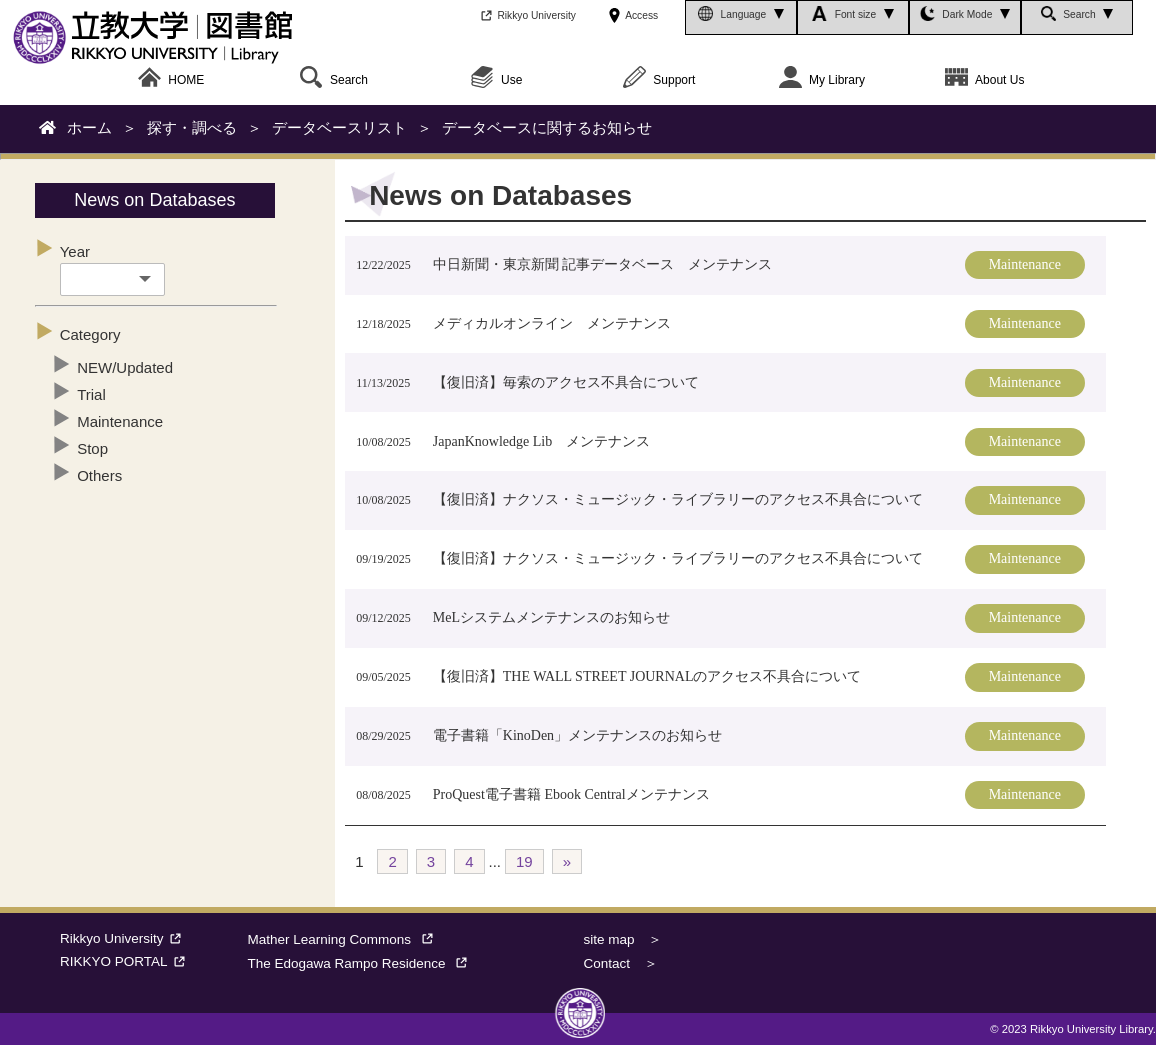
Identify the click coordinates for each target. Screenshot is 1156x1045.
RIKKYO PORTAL (125, 961)
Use (496, 81)
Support (659, 81)
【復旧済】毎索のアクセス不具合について (566, 382)
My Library (822, 81)
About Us (984, 81)
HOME (171, 81)
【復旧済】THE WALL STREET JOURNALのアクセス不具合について (647, 676)
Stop (92, 448)
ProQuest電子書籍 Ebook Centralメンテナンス (571, 794)
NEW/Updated (125, 367)
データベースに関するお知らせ (547, 127)
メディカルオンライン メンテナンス (552, 323)
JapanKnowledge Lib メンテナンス (541, 441)
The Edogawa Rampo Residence (362, 963)
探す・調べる (192, 127)
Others (99, 475)
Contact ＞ (620, 963)
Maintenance (120, 421)
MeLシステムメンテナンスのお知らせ (551, 617)
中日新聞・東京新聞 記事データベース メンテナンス (603, 264)
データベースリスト (339, 127)
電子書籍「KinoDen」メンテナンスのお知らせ (577, 735)
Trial (91, 394)
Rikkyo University (123, 938)
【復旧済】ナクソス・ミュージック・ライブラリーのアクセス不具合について (678, 499)
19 (524, 861)
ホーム (89, 127)
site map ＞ (622, 939)
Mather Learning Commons (345, 939)
